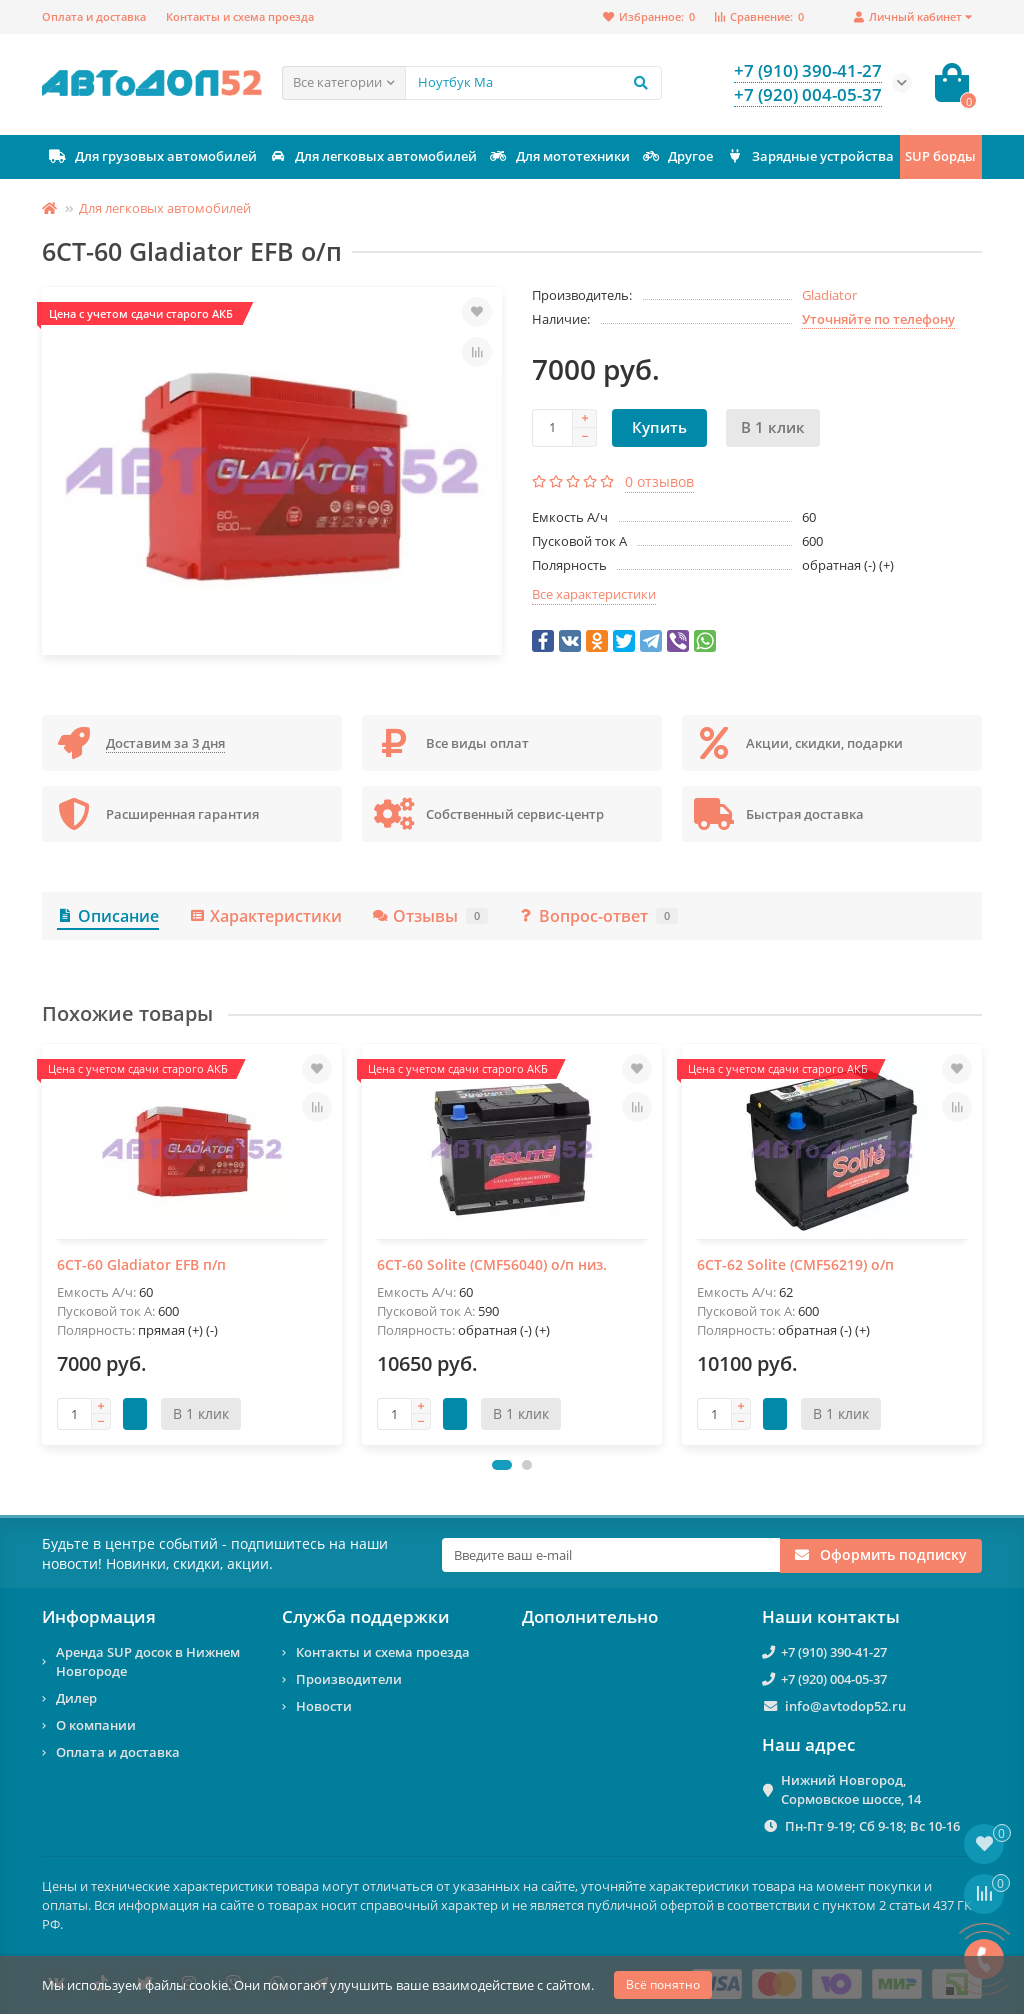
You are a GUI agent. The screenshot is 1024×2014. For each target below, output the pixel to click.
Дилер (76, 1698)
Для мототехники (559, 156)
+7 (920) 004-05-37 (834, 1679)
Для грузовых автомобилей (152, 156)
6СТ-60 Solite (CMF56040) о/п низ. (492, 1264)
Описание (108, 916)
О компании (96, 1725)
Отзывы (430, 916)
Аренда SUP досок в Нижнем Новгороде (148, 1661)
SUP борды (940, 156)
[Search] (533, 83)
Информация (99, 1616)
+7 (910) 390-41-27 (834, 1652)
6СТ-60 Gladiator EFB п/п (141, 1264)
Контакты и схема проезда (240, 16)
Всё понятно (663, 1984)
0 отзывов (659, 481)
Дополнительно (590, 1616)
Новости (324, 1706)
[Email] (611, 1555)
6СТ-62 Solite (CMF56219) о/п (795, 1264)
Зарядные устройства (808, 156)
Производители (349, 1679)
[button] (502, 1465)
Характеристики (265, 916)
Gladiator (829, 295)
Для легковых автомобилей (372, 156)
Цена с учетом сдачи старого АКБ (141, 313)
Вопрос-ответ (598, 916)
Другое (677, 156)
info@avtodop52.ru (845, 1706)
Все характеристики (594, 594)
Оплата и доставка (94, 16)
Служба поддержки (366, 1616)
